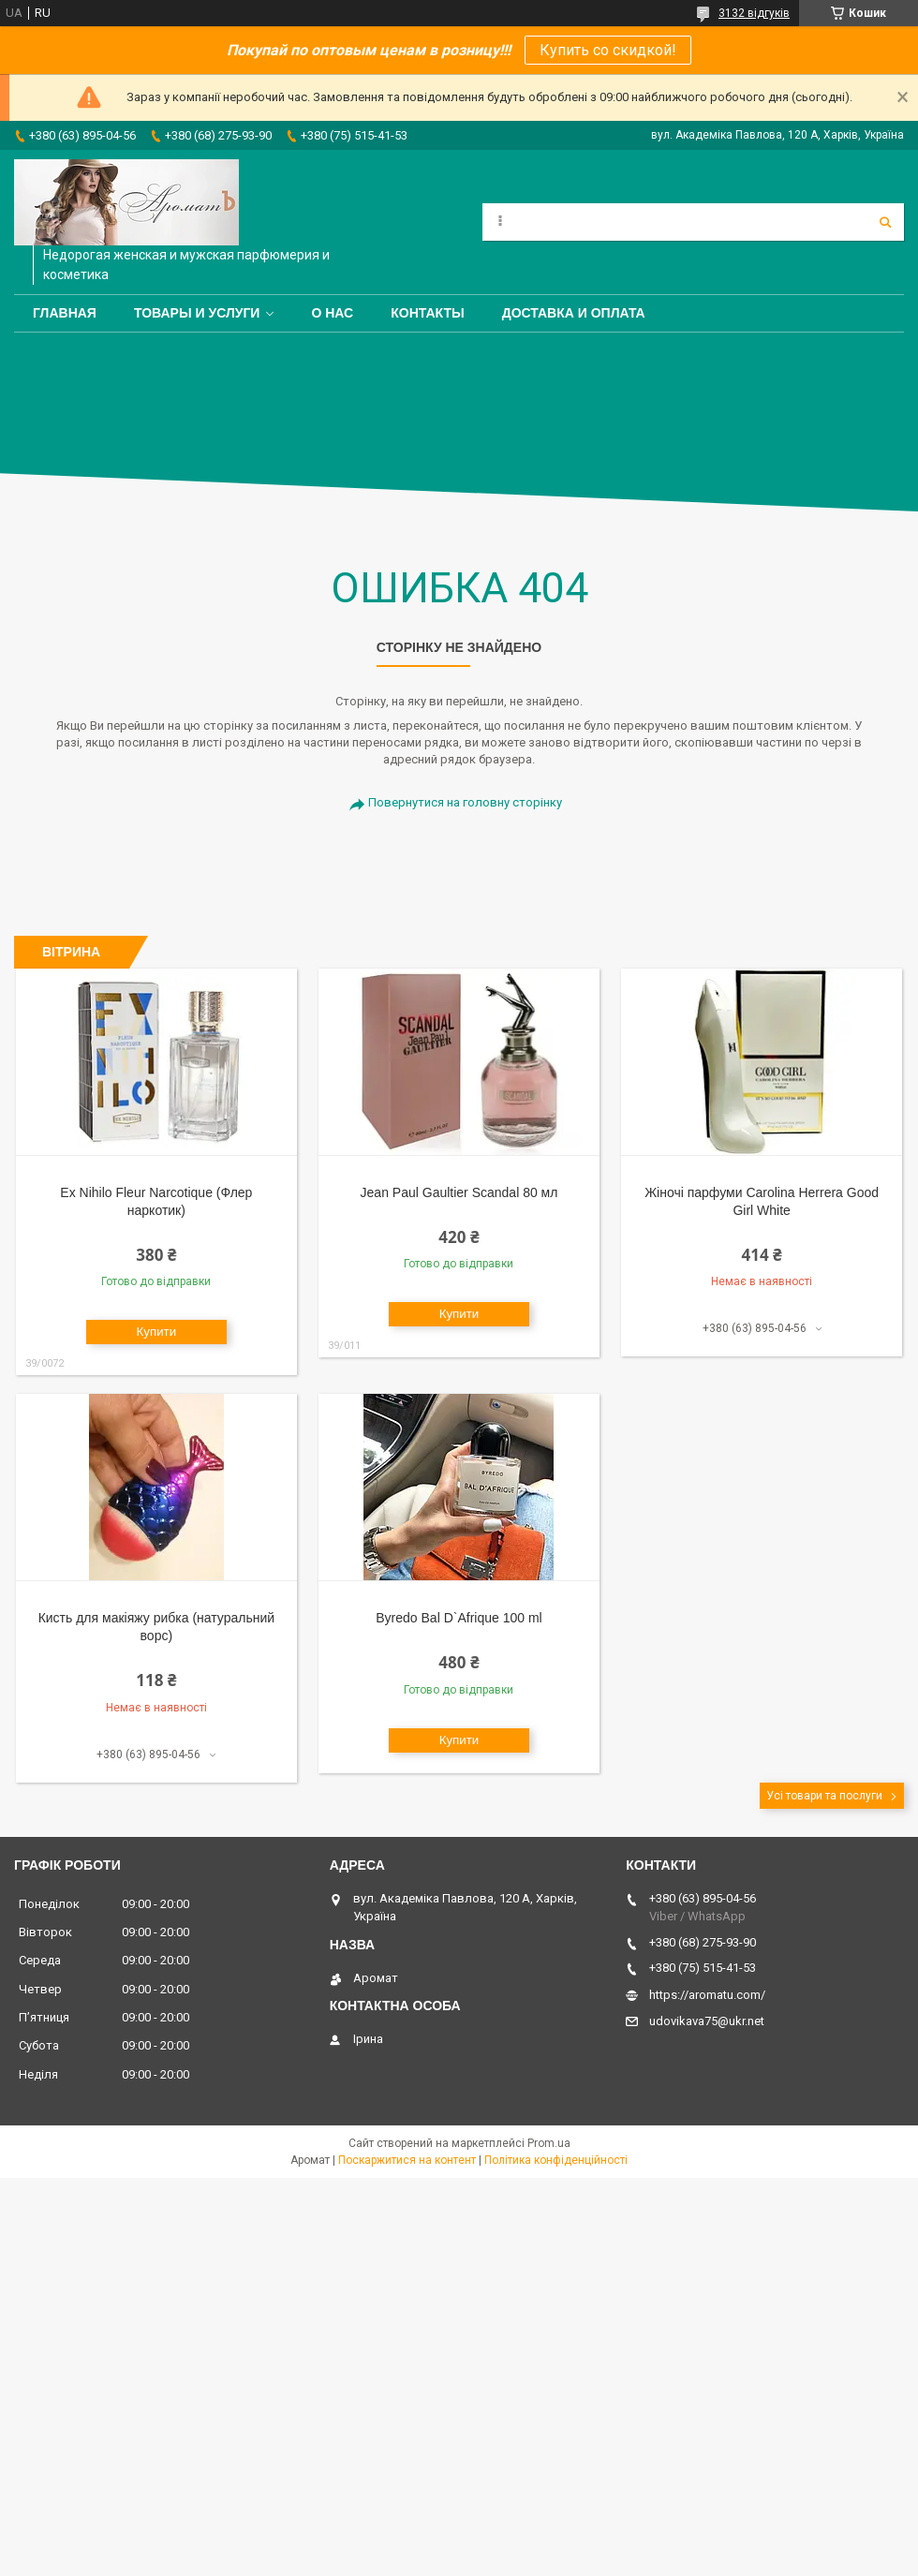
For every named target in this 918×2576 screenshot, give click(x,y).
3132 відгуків (754, 13)
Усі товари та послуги (824, 1795)
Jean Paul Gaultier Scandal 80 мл (459, 1192)
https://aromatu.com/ (707, 1995)
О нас (332, 312)
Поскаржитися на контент (407, 2160)
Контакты (427, 312)
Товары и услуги (197, 312)
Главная (64, 312)
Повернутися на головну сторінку (465, 802)
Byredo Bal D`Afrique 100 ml (458, 1617)
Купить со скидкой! (608, 50)
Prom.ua (548, 2143)
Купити (157, 1332)
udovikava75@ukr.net (706, 2021)
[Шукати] (885, 222)
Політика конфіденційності (556, 2160)
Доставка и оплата (573, 312)
